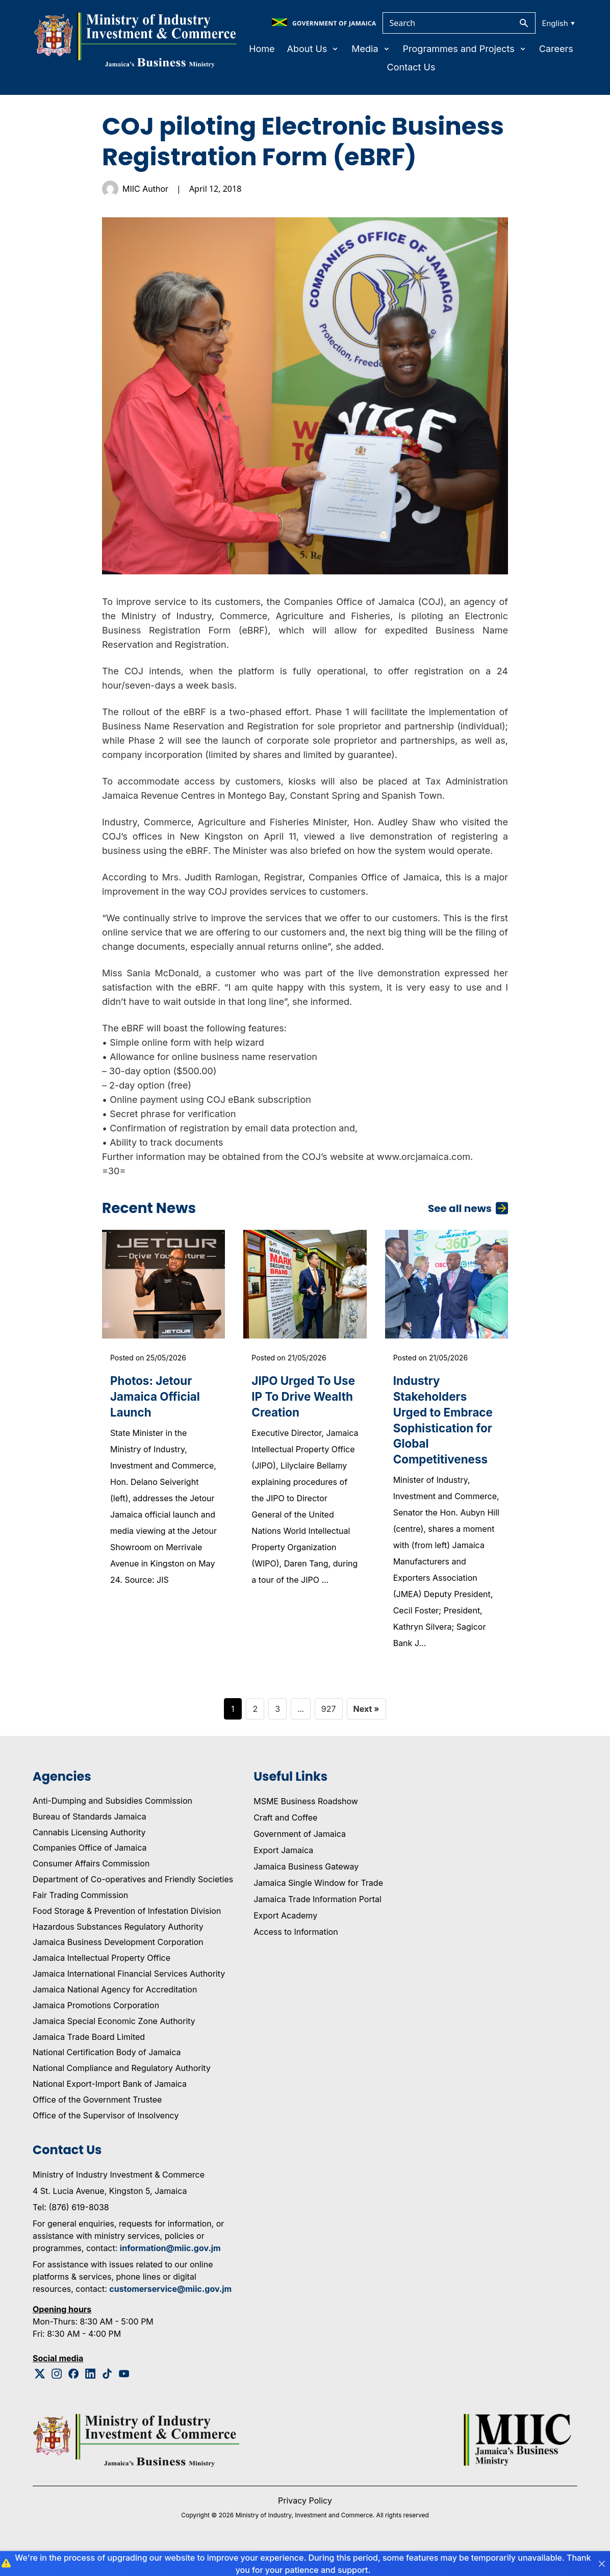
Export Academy (285, 1939)
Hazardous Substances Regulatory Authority (118, 1950)
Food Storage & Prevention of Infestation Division (127, 1934)
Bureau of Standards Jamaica (89, 1840)
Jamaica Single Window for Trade (318, 1906)
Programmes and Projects (465, 48)
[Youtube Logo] (124, 2397)
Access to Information (295, 1955)
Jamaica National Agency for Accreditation (115, 2013)
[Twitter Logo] (40, 2397)
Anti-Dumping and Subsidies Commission (112, 1824)
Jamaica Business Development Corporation (118, 1966)
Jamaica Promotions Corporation (96, 2029)
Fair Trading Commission (80, 1918)
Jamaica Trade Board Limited (89, 2060)
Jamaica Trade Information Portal (317, 1922)
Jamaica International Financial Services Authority (129, 1997)
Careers (556, 48)
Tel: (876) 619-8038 (71, 2231)
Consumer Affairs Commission (91, 1887)
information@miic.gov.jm (170, 2271)
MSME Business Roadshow (305, 1825)
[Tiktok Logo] (107, 2397)
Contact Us (411, 67)
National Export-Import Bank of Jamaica (110, 2107)
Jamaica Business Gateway (306, 1890)
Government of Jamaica (299, 1857)
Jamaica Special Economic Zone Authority (114, 2044)
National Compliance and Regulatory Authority (122, 2092)
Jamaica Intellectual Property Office (101, 1982)
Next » (366, 1732)
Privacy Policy (305, 2524)
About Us (313, 48)
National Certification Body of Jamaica (107, 2076)
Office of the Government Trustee (97, 2123)
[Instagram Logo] (57, 2397)
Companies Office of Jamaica (89, 1871)
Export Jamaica (283, 1873)
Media (370, 48)
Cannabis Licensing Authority (89, 1856)
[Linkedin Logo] (90, 2397)
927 (328, 1732)
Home (261, 48)
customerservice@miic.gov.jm (170, 2312)
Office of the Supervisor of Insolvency (106, 2139)
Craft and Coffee (285, 1841)
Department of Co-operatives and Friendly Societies (133, 1903)
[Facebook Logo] (73, 2397)
